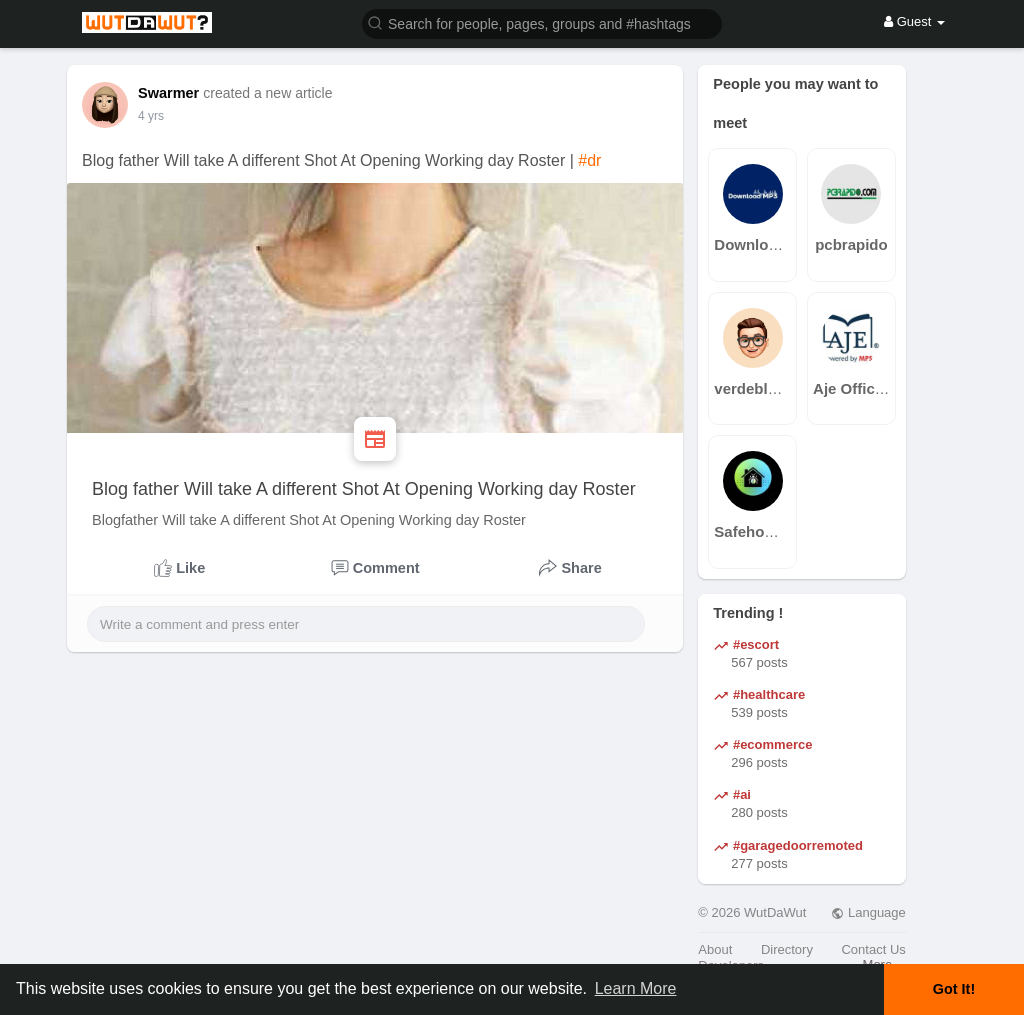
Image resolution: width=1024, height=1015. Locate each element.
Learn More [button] (636, 988)
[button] (542, 22)
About (715, 949)
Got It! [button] (954, 989)
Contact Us (873, 949)
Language (868, 912)
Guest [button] (914, 21)
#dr (589, 160)
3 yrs (151, 116)
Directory (787, 949)
